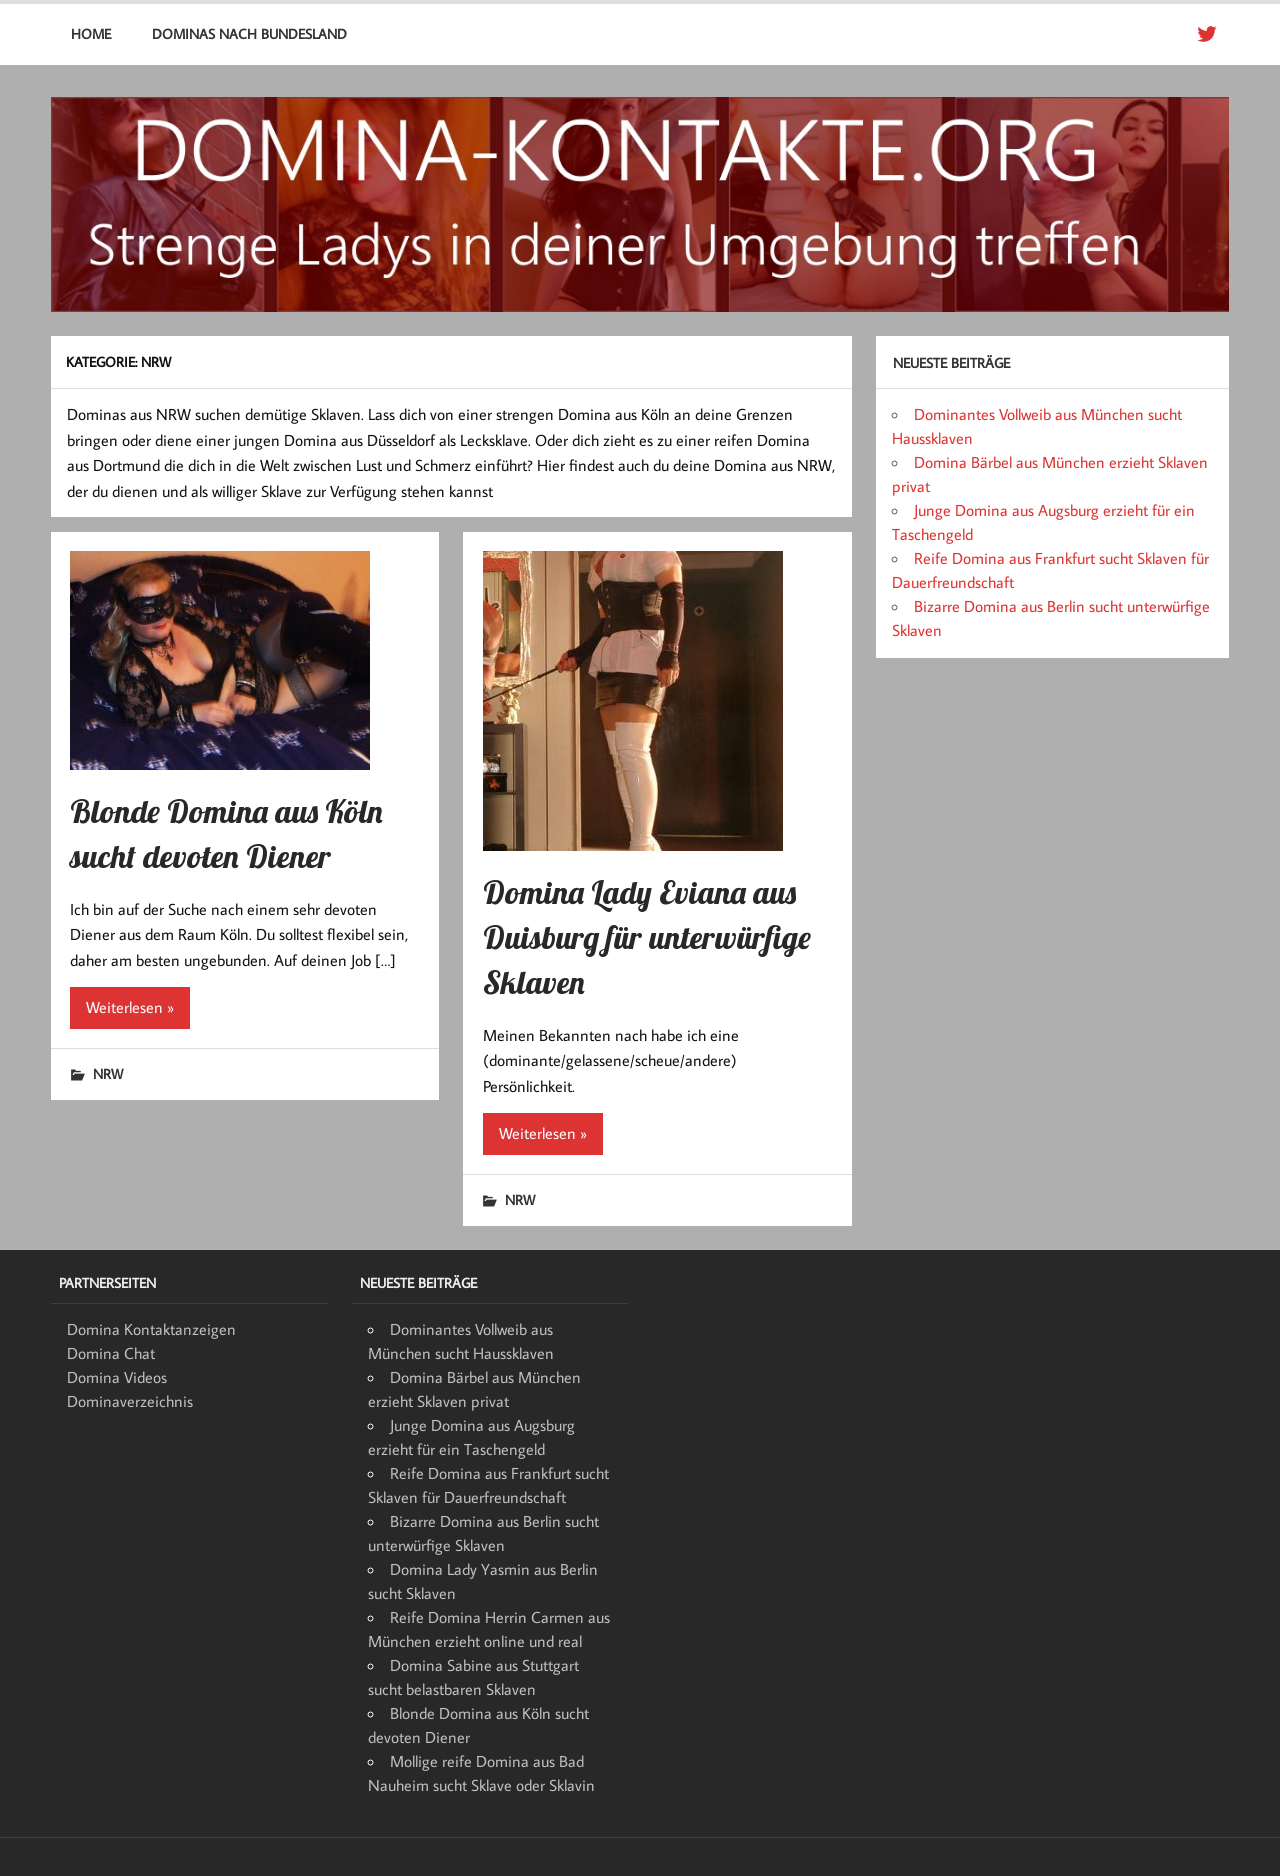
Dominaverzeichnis (130, 1401)
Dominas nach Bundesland (249, 33)
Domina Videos (117, 1377)
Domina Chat (111, 1353)
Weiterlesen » (130, 1007)
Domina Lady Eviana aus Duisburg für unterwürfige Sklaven (647, 937)
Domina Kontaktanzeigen (151, 1329)
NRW (108, 1073)
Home (91, 33)
